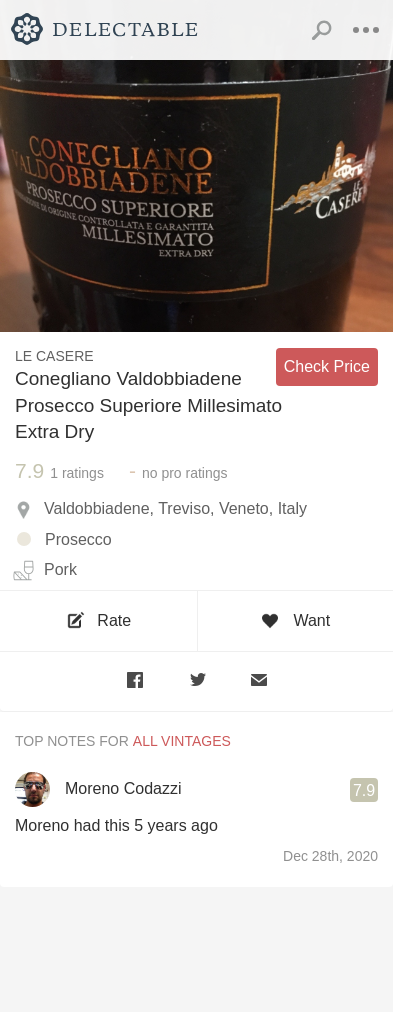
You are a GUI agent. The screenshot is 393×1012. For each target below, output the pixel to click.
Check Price (327, 366)
